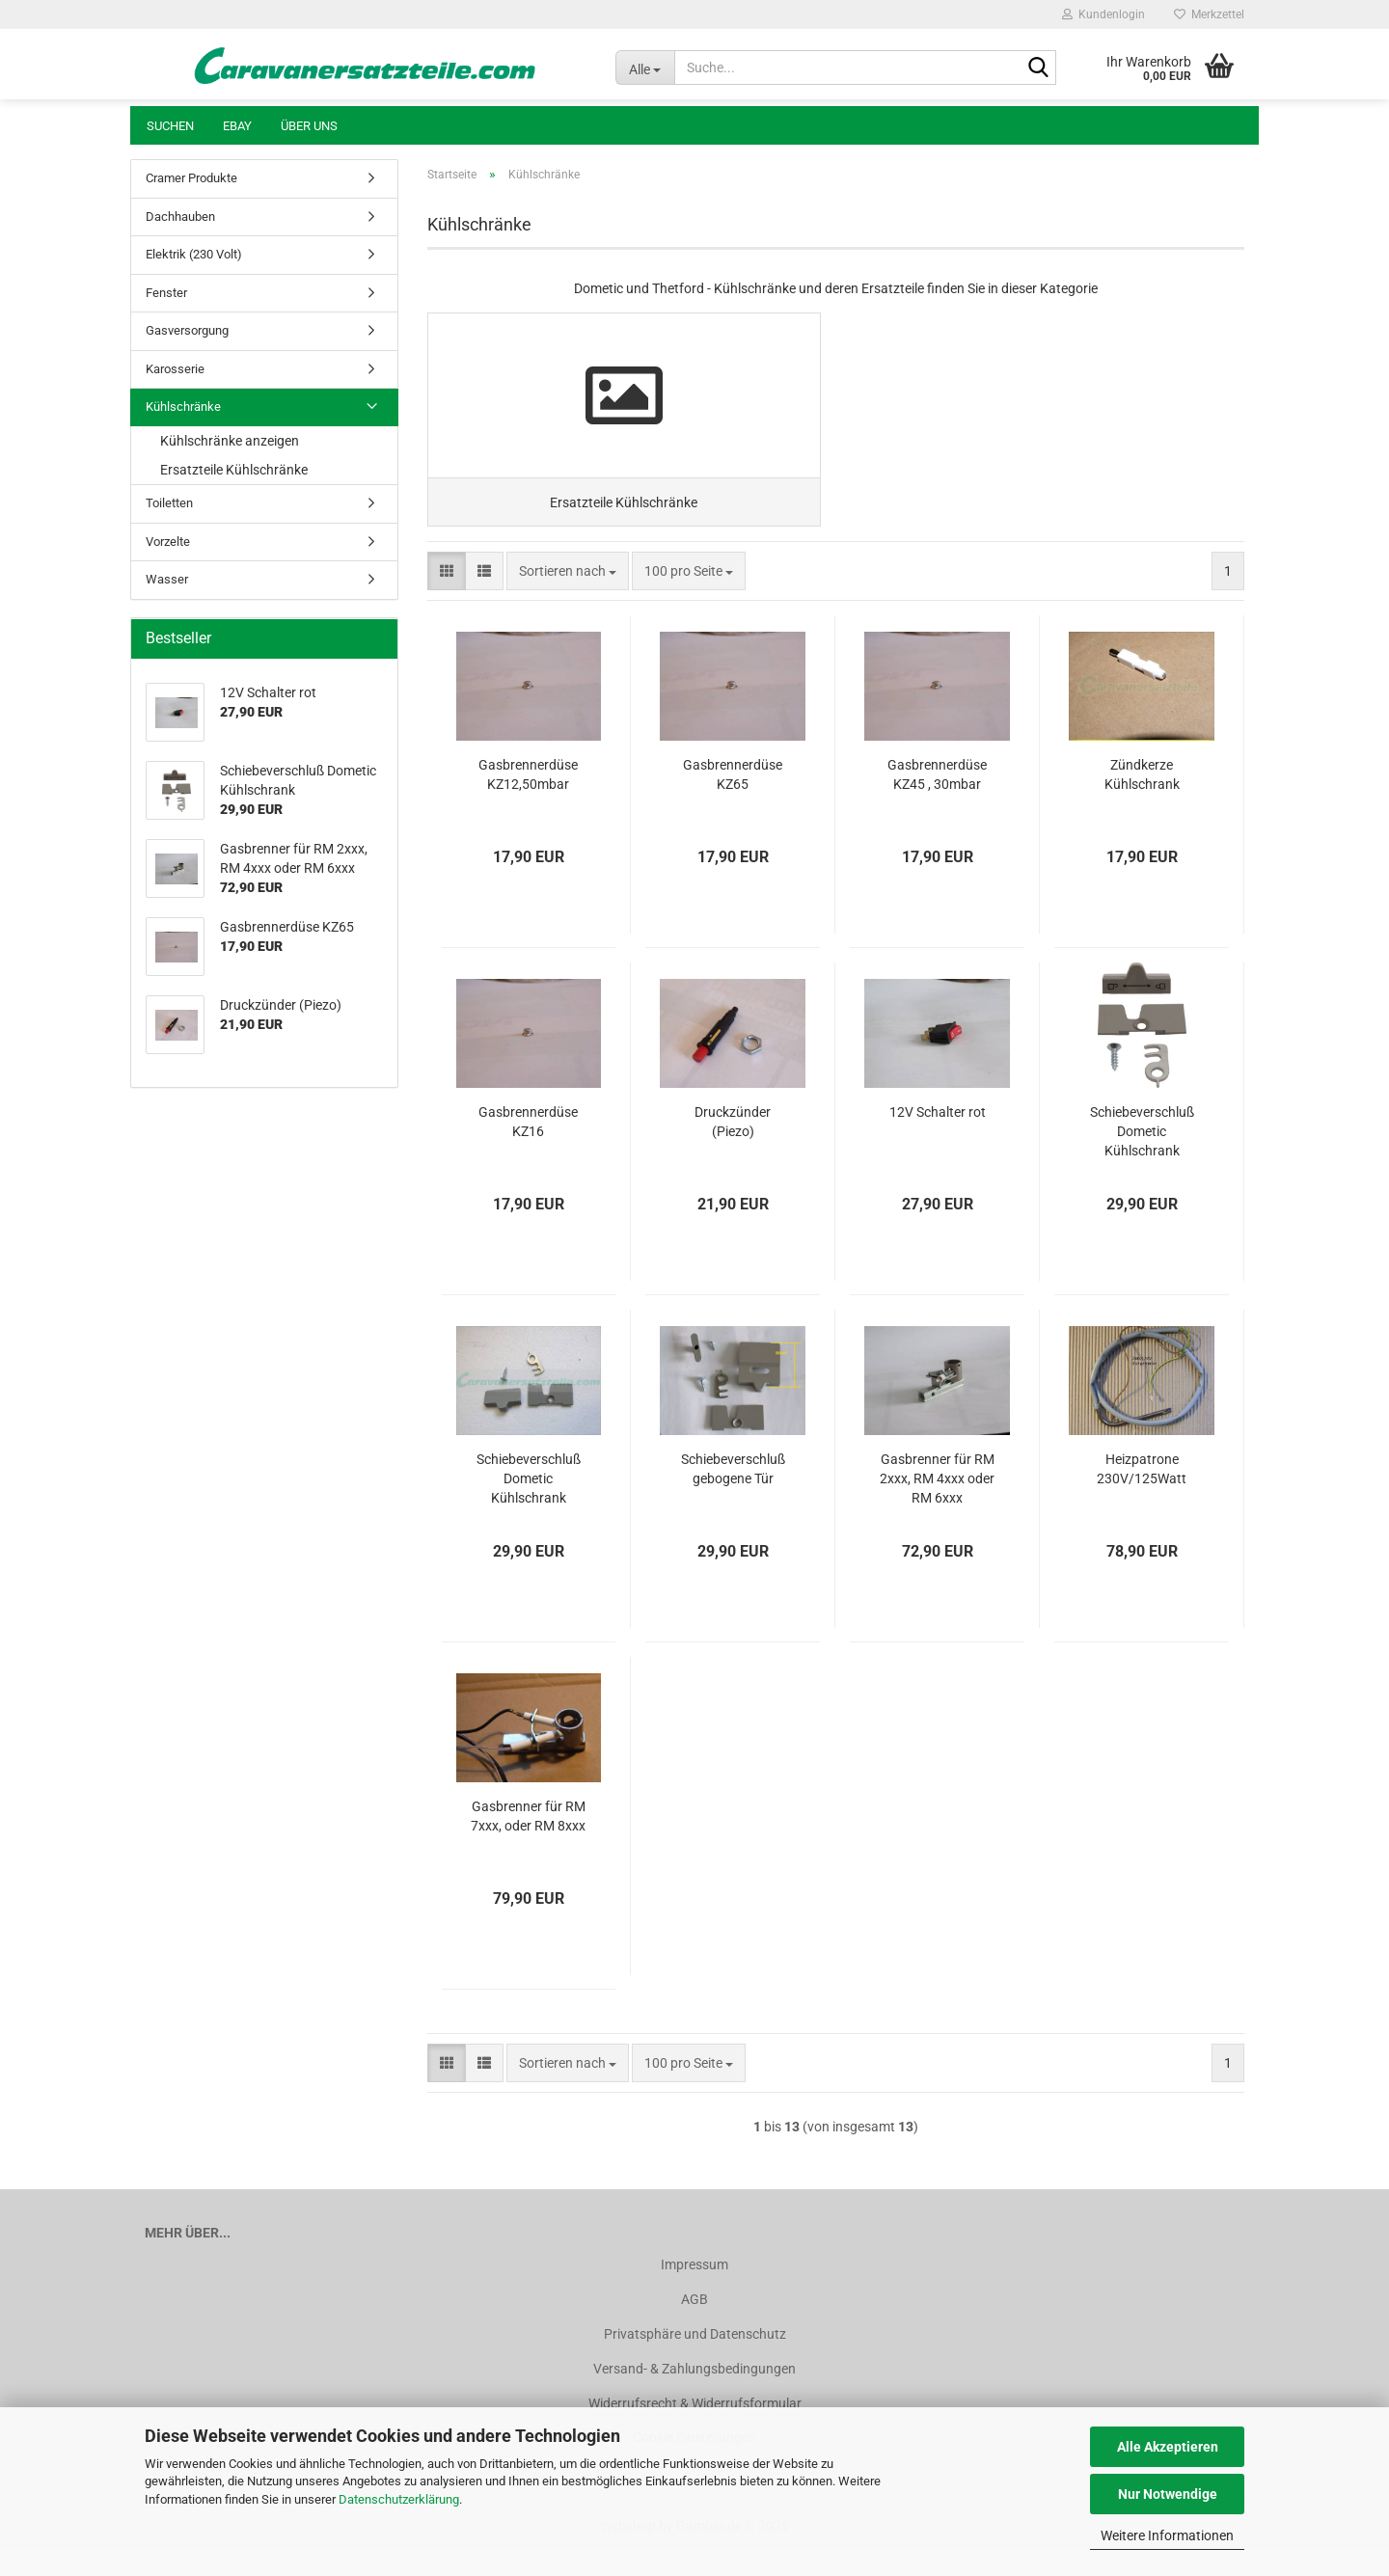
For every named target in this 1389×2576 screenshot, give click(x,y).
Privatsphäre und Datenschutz (695, 2361)
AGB (694, 2326)
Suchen (170, 126)
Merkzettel (1209, 14)
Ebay (237, 126)
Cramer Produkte (191, 178)
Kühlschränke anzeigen (229, 440)
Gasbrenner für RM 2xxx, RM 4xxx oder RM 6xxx (937, 1505)
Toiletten (169, 503)
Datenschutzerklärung (399, 2499)
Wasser (167, 579)
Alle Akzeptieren (1167, 2446)
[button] (446, 598)
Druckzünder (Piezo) (732, 1148)
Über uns (309, 126)
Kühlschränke (183, 406)
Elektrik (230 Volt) (194, 254)
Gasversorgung (187, 330)
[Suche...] (645, 67)
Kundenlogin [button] (1103, 14)
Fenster (166, 292)
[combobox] (567, 598)
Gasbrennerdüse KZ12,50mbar (528, 801)
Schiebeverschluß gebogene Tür (733, 1495)
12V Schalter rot (937, 1139)
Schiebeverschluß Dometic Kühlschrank (1142, 1158)
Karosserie (175, 369)
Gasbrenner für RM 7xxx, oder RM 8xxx (528, 1843)
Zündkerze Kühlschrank (1142, 801)
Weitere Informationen (1167, 2535)
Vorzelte (168, 541)
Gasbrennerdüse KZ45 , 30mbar (937, 801)
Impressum (694, 2290)
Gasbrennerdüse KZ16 (528, 1148)
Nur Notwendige (1167, 2494)
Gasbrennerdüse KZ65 (732, 801)
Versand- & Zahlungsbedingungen (694, 2395)
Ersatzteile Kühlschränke (234, 469)
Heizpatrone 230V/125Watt (1141, 1495)
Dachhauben (180, 216)
